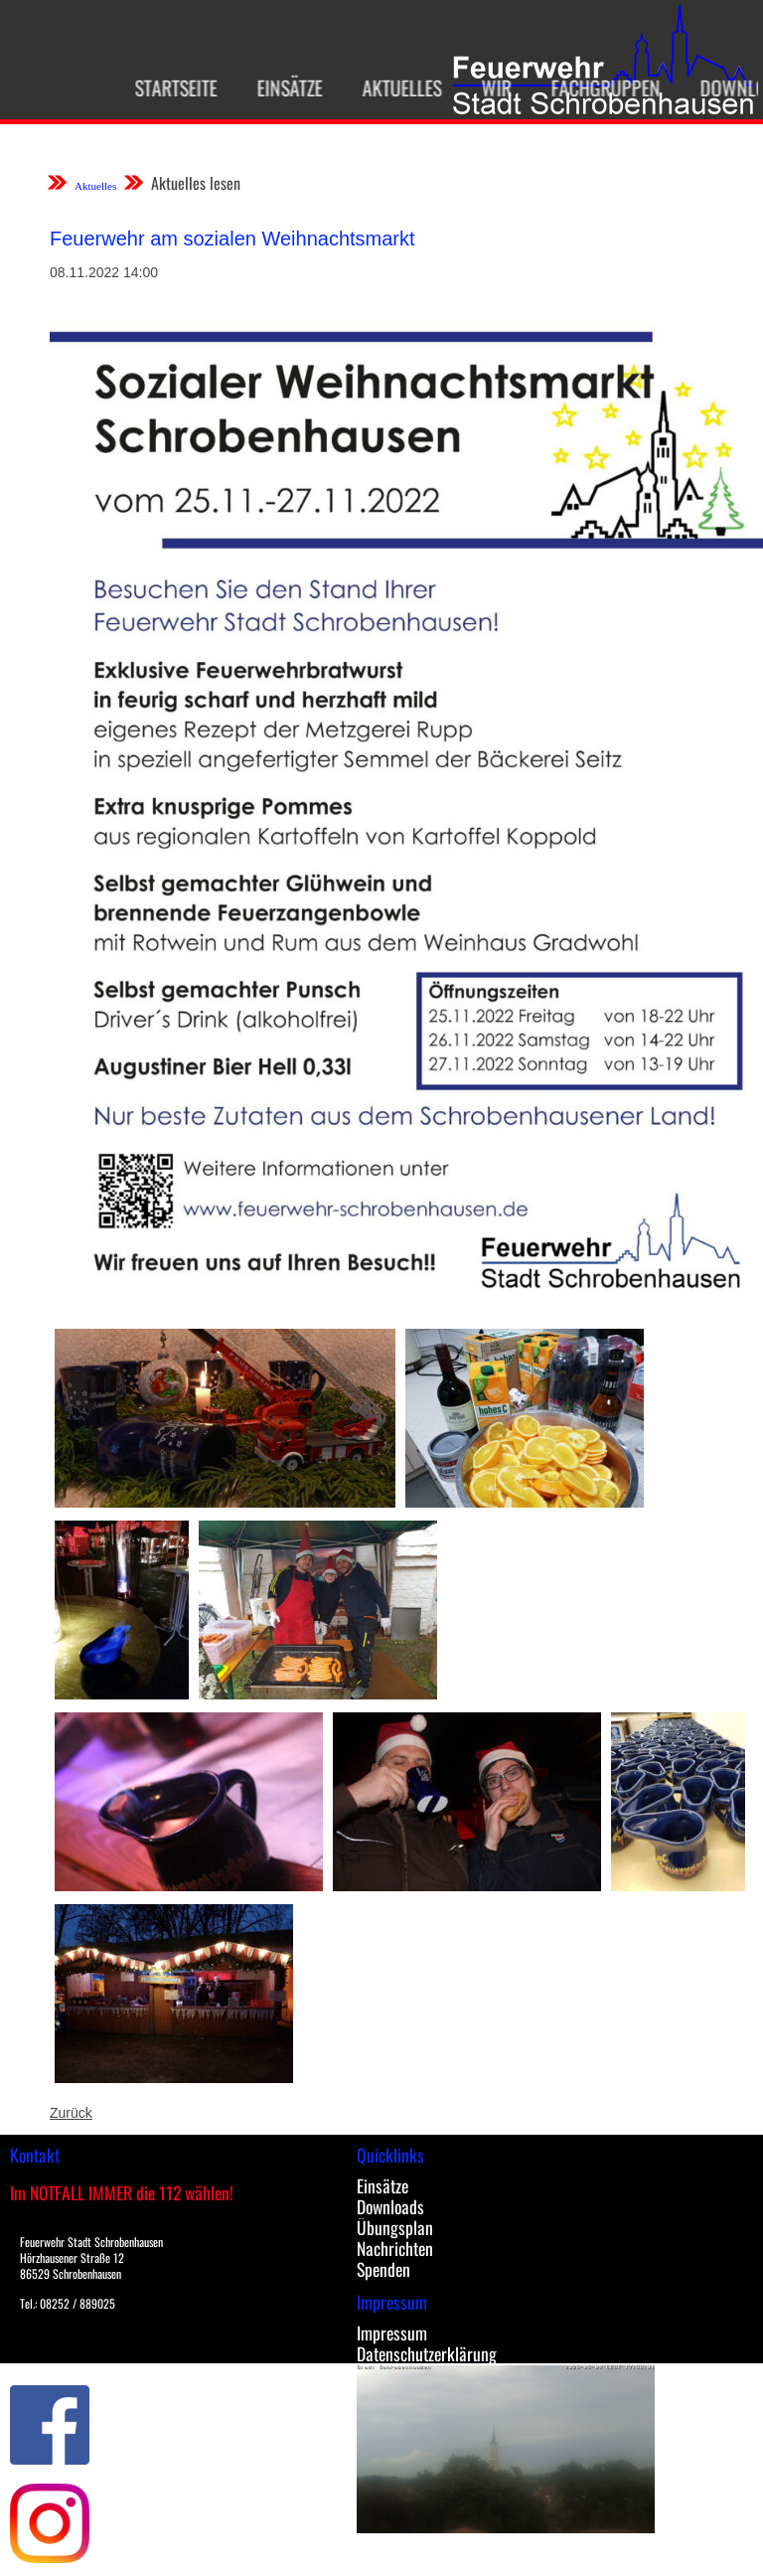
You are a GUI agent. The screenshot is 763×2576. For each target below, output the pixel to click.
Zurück (71, 2113)
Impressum (392, 2332)
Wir (489, 87)
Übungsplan (395, 2227)
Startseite (168, 87)
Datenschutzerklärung (427, 2353)
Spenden (383, 2269)
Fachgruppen (598, 87)
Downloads (390, 2206)
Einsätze (282, 87)
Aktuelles (394, 87)
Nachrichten (395, 2248)
